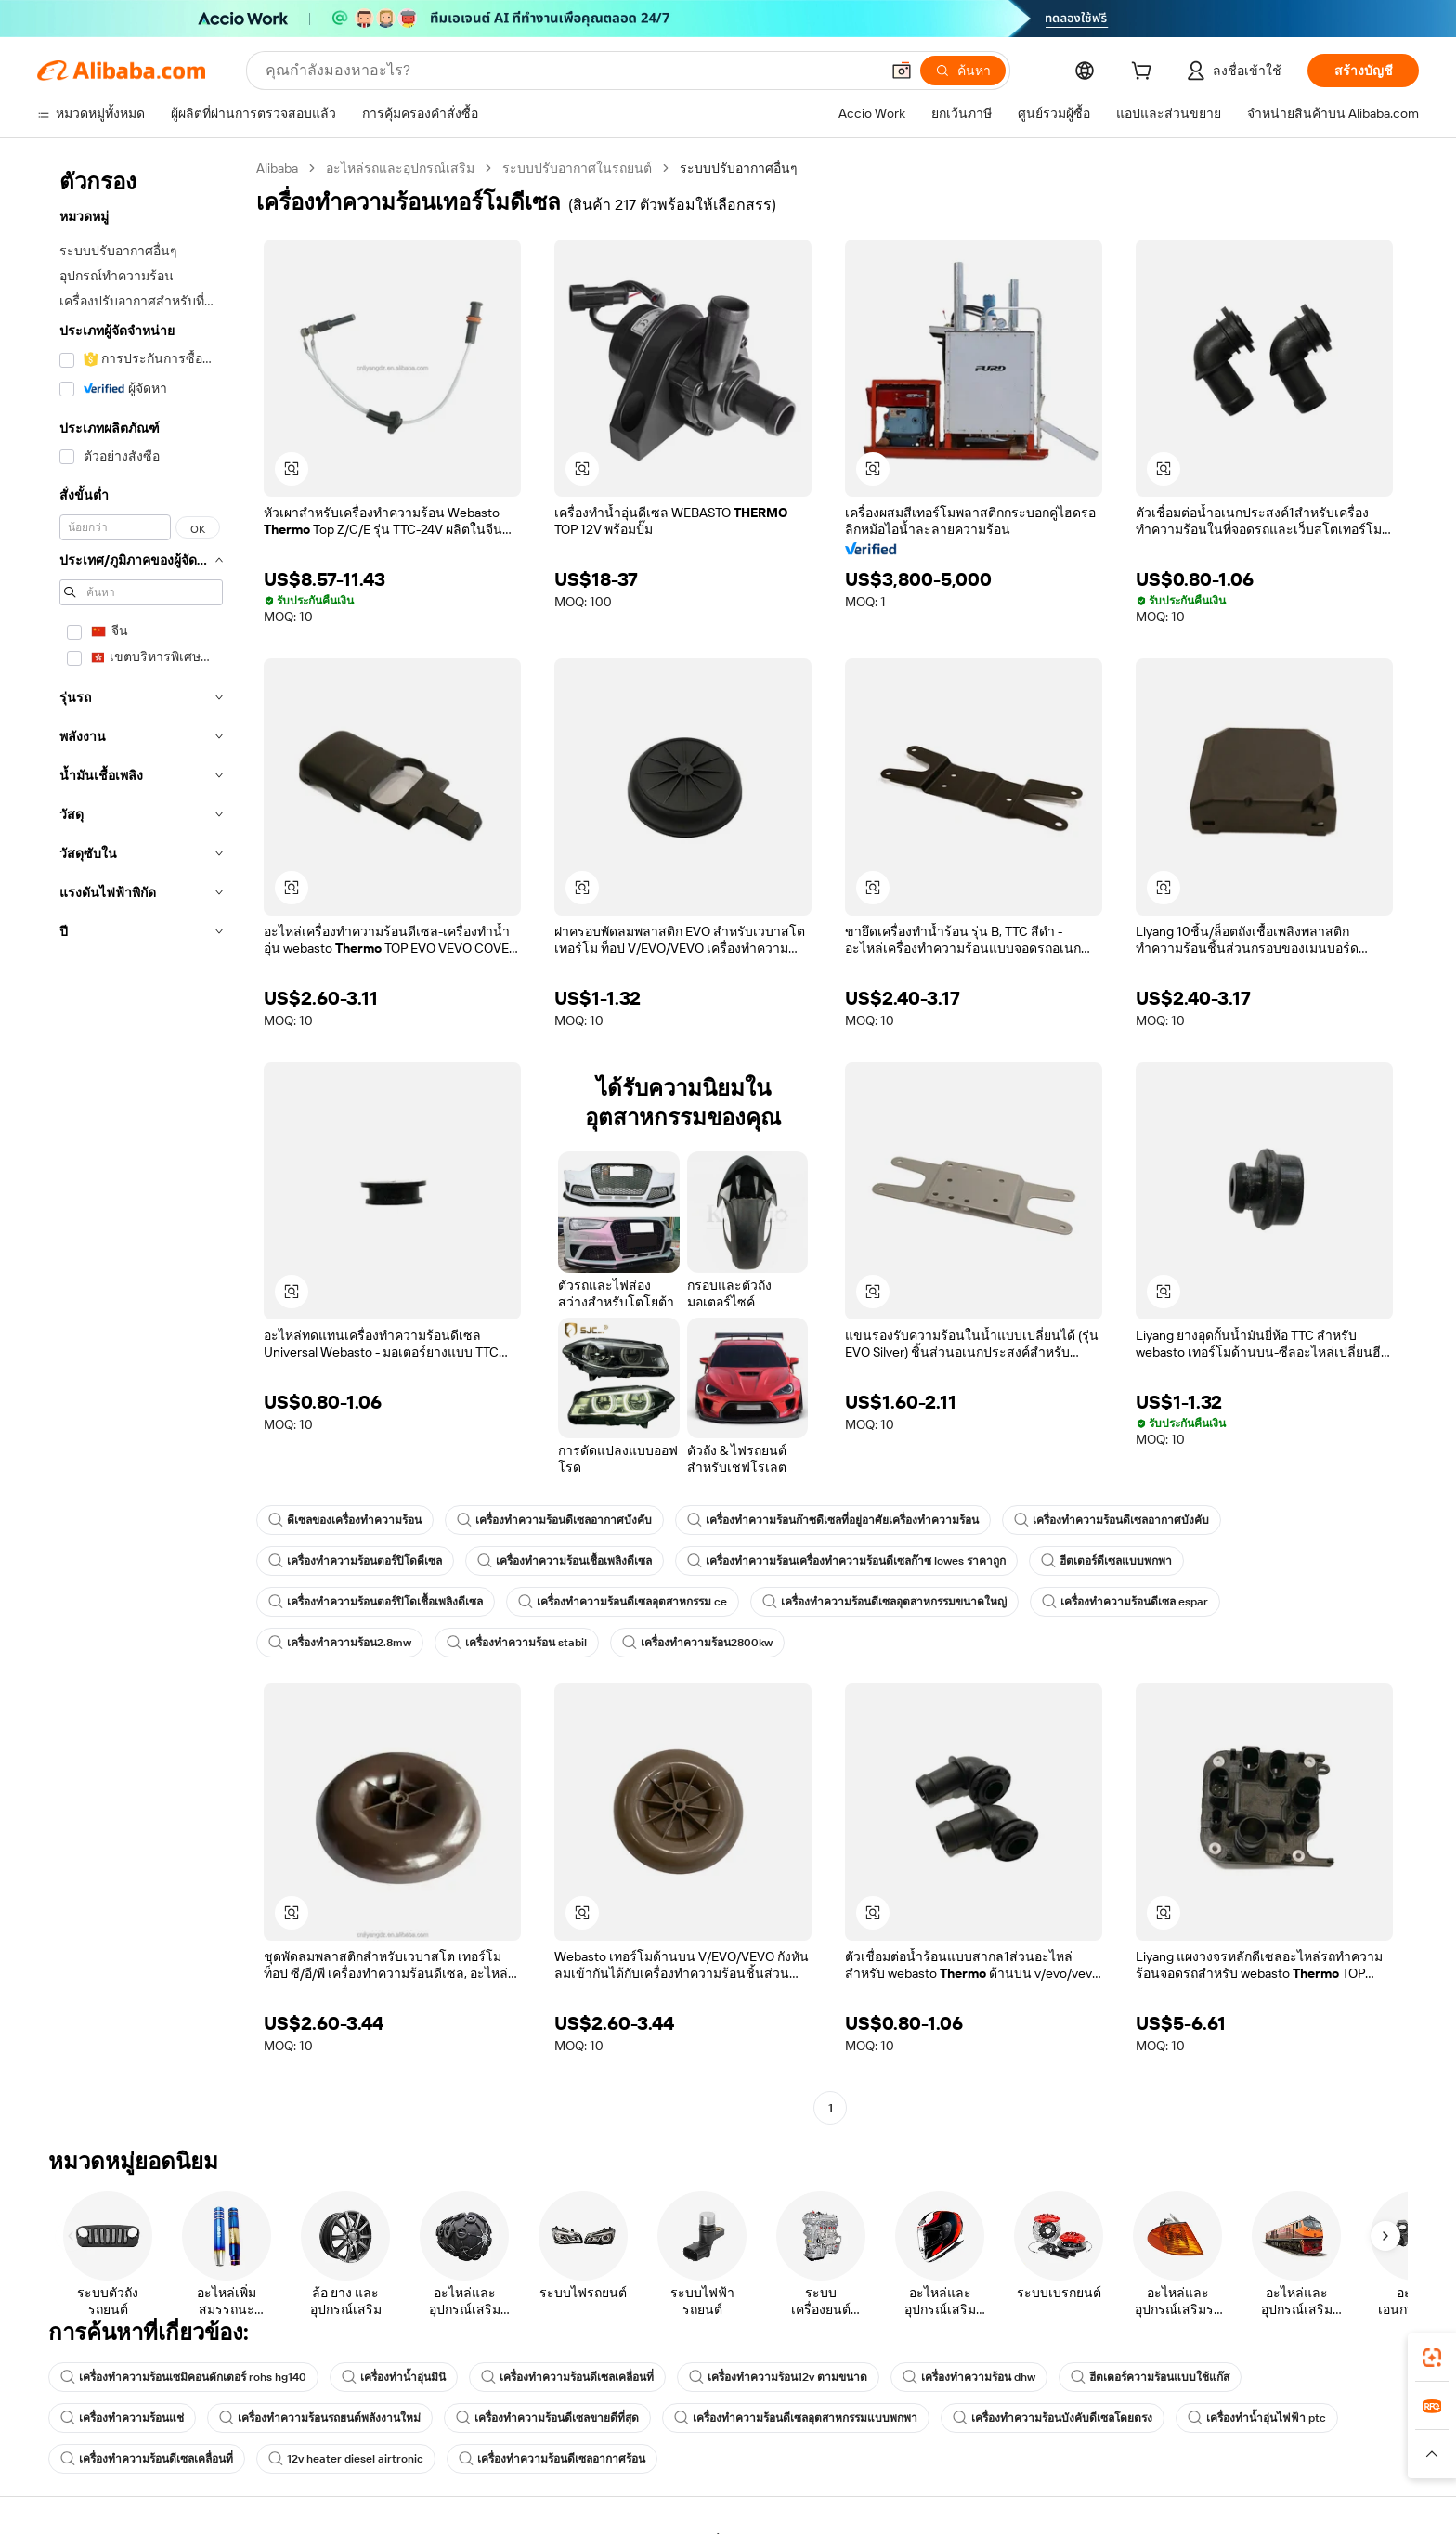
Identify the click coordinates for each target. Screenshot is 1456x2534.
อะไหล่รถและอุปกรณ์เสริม (400, 168)
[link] (1432, 2357)
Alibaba (277, 168)
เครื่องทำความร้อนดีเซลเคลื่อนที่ (567, 2377)
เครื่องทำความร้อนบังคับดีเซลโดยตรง (1052, 2418)
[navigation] (141, 1140)
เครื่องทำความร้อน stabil (517, 1642)
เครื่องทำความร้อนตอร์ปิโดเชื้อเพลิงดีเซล (375, 1601)
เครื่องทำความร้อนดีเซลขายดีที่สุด (547, 2418)
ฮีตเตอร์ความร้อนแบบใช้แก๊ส (1150, 2377)
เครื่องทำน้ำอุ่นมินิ (394, 2377)
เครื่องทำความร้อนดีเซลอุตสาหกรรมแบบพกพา (795, 2418)
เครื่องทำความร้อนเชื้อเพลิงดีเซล (564, 1560)
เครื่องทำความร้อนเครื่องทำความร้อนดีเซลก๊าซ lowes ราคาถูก (846, 1560)
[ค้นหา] (963, 70)
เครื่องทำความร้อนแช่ (122, 2418)
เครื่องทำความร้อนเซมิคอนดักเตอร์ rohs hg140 (183, 2377)
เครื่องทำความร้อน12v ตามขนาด (778, 2377)
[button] (901, 70)
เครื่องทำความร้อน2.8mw (339, 1642)
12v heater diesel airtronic (345, 2458)
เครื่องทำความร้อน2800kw (697, 1642)
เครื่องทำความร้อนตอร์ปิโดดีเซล (355, 1560)
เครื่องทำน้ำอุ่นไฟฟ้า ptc (1257, 2418)
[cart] (1145, 73)
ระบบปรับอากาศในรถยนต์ (577, 168)
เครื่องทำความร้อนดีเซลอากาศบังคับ (554, 1520)
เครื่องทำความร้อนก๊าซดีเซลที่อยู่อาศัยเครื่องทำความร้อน (833, 1520)
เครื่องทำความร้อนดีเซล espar (1125, 1601)
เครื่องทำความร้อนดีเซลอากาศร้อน (552, 2458)
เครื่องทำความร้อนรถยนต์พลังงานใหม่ (320, 2418)
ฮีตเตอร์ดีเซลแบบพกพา (1106, 1560)
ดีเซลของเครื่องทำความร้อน (345, 1520)
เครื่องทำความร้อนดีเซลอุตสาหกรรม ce (622, 1601)
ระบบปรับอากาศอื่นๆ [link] (739, 168)
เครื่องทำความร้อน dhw (969, 2377)
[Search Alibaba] (571, 70)
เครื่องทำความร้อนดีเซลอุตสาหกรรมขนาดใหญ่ (884, 1601)
